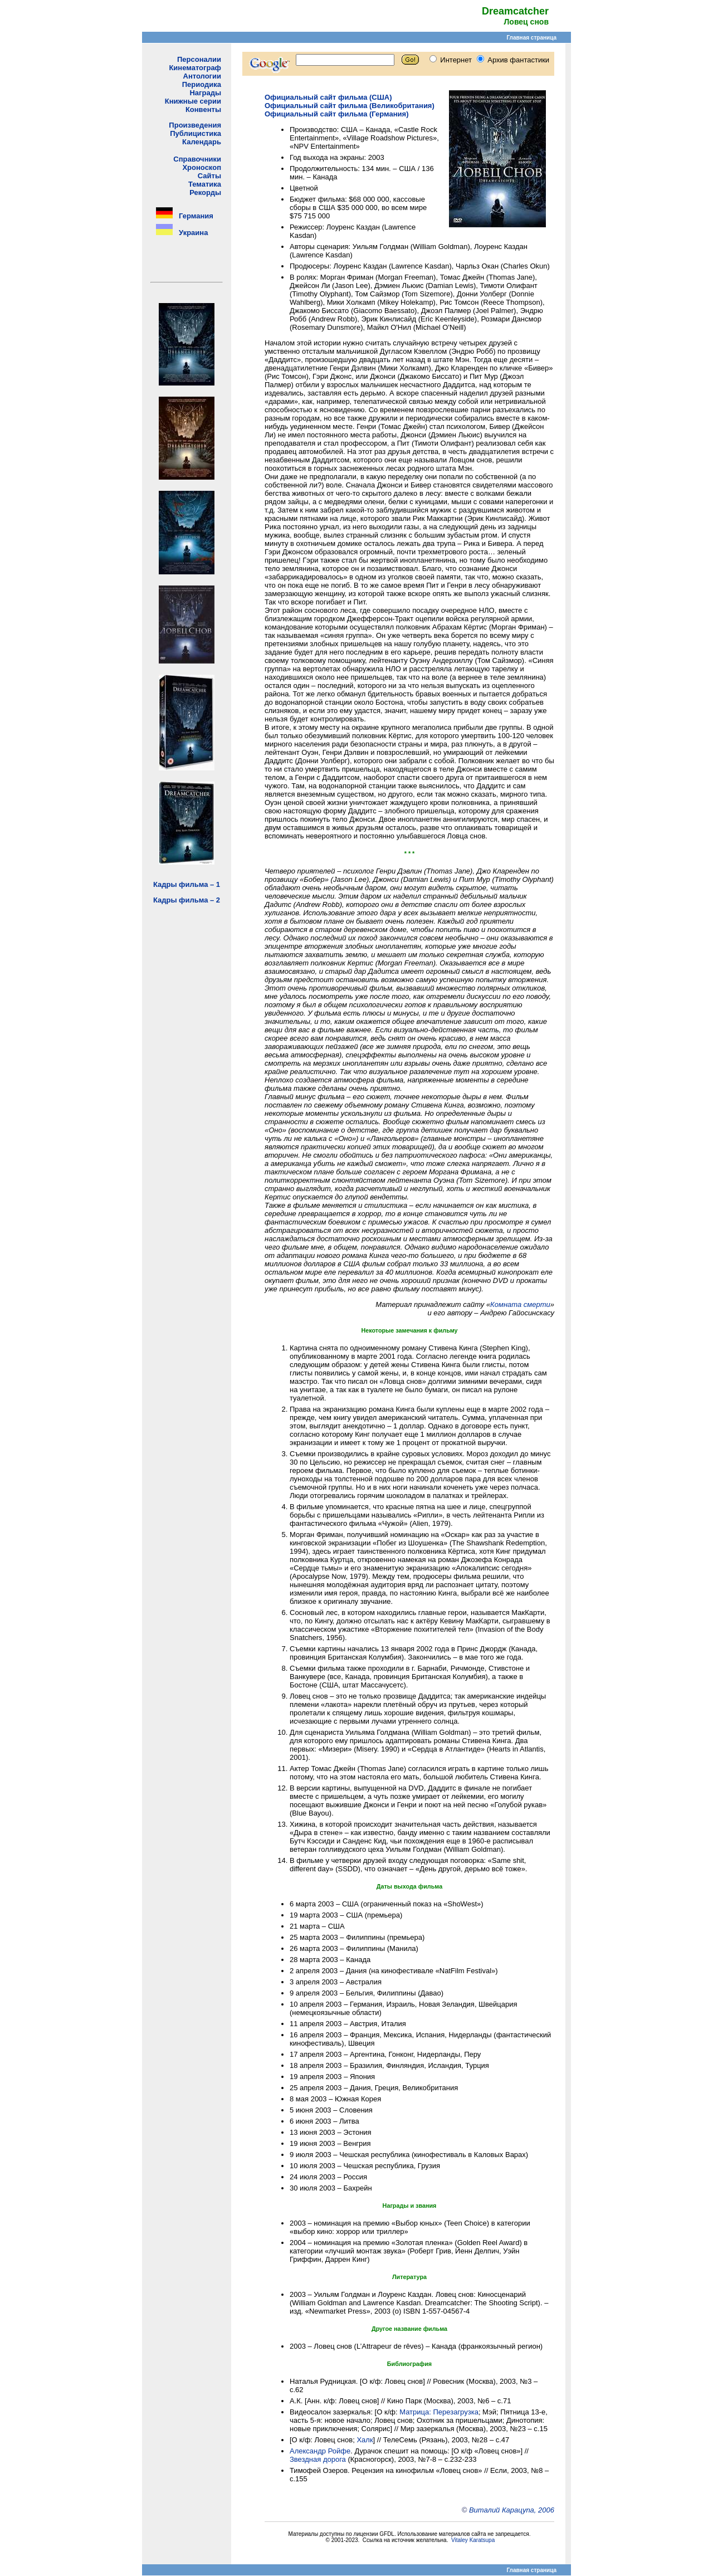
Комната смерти (520, 1304)
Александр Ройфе (320, 2451)
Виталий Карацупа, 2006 (511, 2510)
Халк (364, 2440)
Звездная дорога (318, 2459)
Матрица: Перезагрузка (438, 2412)
